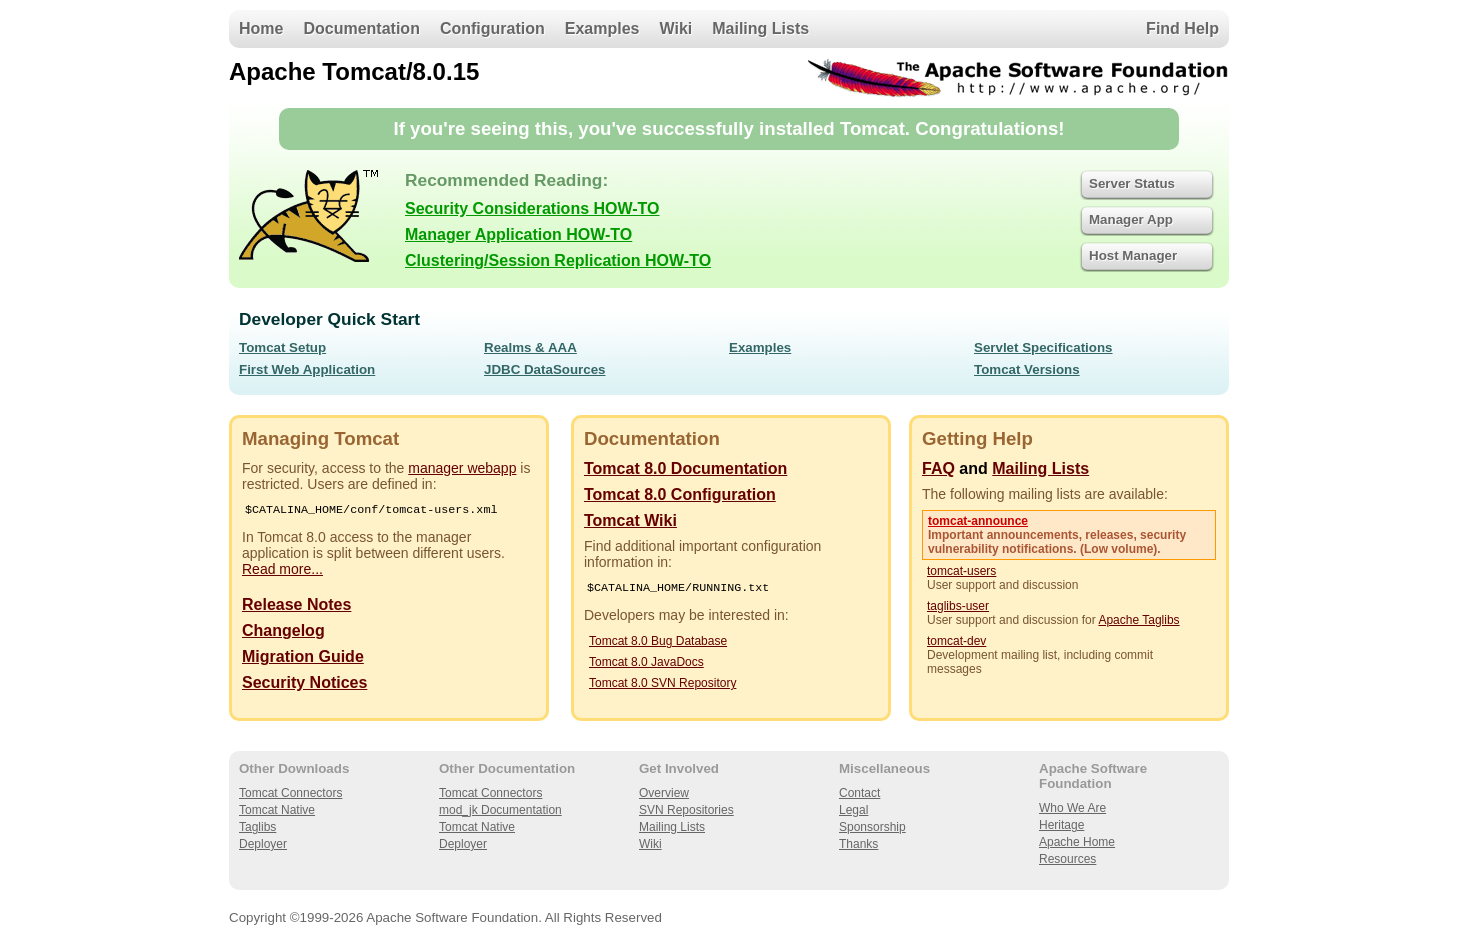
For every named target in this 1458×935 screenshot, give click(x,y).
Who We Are (1072, 808)
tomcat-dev (956, 641)
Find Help (1182, 28)
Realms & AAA (530, 347)
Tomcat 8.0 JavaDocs (646, 664)
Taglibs (257, 827)
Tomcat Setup (282, 347)
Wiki (676, 28)
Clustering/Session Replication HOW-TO (558, 260)
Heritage (1061, 825)
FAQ (938, 468)
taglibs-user (958, 606)
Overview (664, 793)
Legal (853, 810)
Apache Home (1077, 842)
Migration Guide (303, 658)
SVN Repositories (686, 810)
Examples (602, 28)
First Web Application (307, 369)
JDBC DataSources (544, 369)
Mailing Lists (760, 28)
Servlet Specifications (1043, 347)
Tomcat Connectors (290, 793)
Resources (1067, 859)
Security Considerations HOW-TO (532, 208)
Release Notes (296, 606)
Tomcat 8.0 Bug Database (658, 643)
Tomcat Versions (1027, 369)
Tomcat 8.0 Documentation (685, 468)
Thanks (858, 844)
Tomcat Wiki (630, 520)
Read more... (282, 571)
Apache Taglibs (1138, 620)
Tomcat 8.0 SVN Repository (662, 685)
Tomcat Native (277, 810)
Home (261, 28)
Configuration (492, 28)
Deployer (263, 844)
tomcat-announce (978, 521)
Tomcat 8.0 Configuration (680, 494)
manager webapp (462, 468)
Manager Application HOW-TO (518, 234)
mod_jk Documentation (500, 810)
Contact (859, 793)
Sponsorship (872, 827)
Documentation (361, 28)
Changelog (283, 632)
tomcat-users (961, 571)
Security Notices (304, 684)
